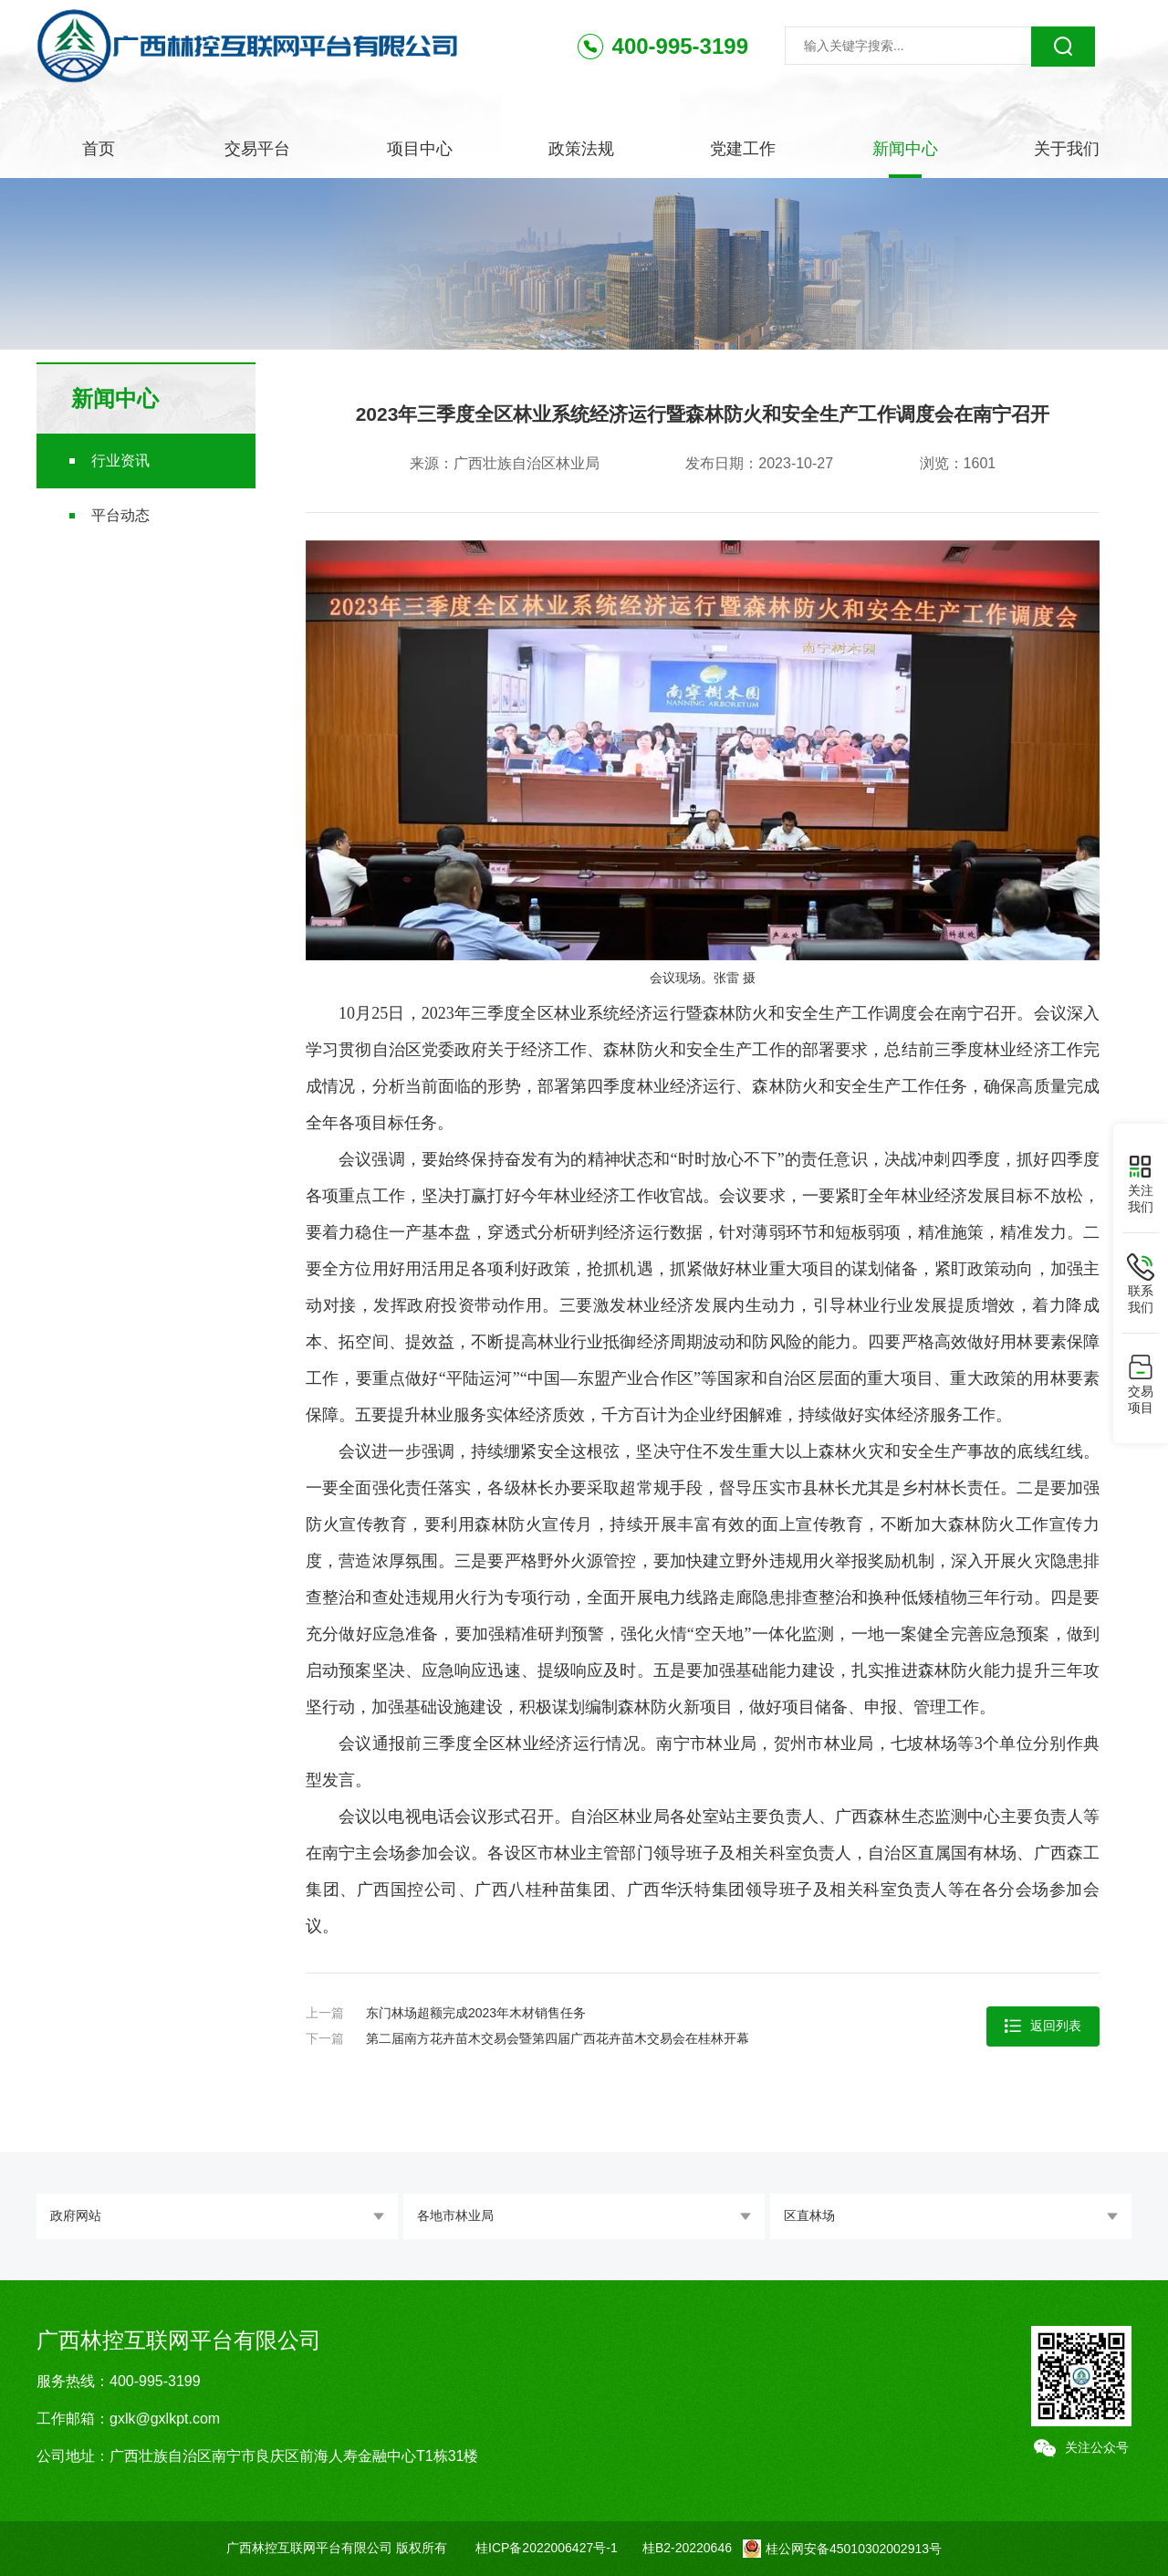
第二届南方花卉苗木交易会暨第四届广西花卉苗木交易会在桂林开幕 (557, 2038)
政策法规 (581, 149)
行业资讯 (120, 460)
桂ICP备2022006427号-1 (546, 2547)
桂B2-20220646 (687, 2547)
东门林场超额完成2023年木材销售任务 (476, 2012)
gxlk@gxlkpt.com (165, 2418)
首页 (98, 149)
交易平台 (257, 149)
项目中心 (420, 149)
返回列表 (1043, 2026)
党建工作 (743, 149)
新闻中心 (905, 149)
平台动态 (120, 515)
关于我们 (1067, 149)
